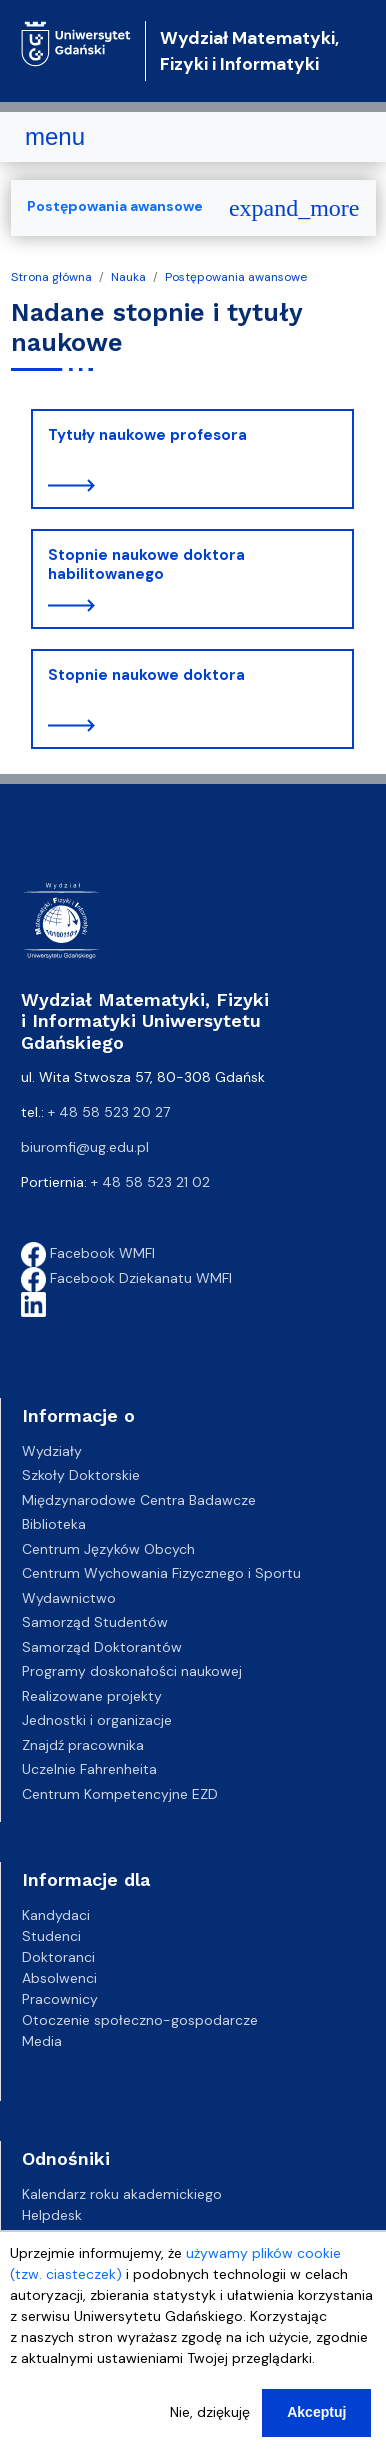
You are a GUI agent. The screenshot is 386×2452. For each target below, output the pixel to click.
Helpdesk (52, 2215)
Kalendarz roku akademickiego (122, 2194)
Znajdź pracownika (83, 1745)
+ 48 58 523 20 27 (109, 1112)
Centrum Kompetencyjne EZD (120, 1794)
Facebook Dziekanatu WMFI (126, 1278)
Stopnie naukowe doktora (146, 675)
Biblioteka (54, 1524)
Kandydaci (56, 1915)
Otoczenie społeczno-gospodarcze (140, 2020)
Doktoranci (58, 1957)
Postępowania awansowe (236, 277)
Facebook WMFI (88, 1253)
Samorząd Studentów (95, 1622)
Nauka (128, 277)
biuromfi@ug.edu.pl (85, 1147)
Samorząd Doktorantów (102, 1647)
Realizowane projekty (92, 1696)
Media (42, 2041)
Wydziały (52, 1451)
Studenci (51, 1936)
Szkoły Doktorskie (81, 1475)
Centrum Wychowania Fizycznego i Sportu (161, 1573)
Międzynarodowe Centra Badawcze (139, 1500)
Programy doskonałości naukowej (132, 1671)
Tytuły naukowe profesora (147, 435)
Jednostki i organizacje (97, 1720)
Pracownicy (60, 1999)
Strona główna (51, 277)
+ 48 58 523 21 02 (150, 1182)
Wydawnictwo (69, 1598)
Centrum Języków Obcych (108, 1549)
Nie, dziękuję (210, 2427)
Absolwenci (59, 1978)
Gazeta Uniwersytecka (96, 2236)
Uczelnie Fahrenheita (89, 1769)
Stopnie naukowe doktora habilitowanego (146, 565)
